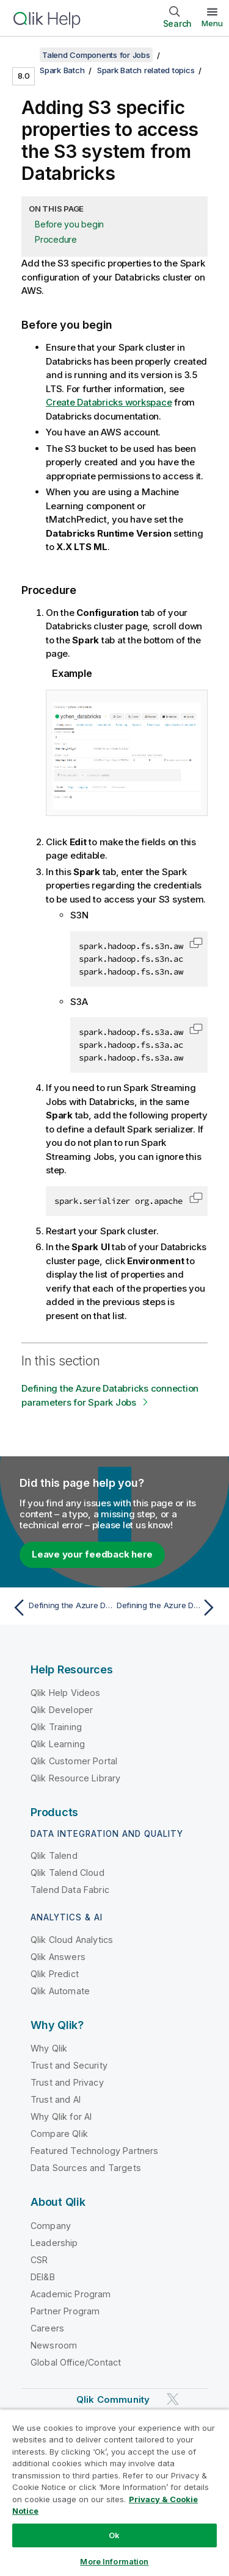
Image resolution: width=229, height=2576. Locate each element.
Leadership (54, 2243)
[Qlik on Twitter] (173, 2398)
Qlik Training (56, 1727)
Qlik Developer (62, 1710)
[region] (114, 2492)
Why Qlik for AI (61, 2116)
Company (51, 2225)
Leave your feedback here (92, 1554)
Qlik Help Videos (66, 1692)
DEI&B (43, 2277)
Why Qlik (49, 2048)
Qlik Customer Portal (74, 1761)
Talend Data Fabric (70, 1889)
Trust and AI (56, 2099)
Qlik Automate (60, 1991)
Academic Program (71, 2294)
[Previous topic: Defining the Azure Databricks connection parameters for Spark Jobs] (60, 1607)
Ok (114, 2535)
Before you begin (69, 224)
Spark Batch (62, 70)
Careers (47, 2328)
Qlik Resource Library (75, 1778)
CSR (39, 2260)
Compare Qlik (59, 2133)
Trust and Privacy (67, 2082)
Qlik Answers (58, 1957)
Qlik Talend (54, 1855)
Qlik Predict (55, 1974)
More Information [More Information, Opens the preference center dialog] (114, 2561)
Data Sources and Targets (86, 2168)
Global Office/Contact (76, 2362)
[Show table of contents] (24, 54)
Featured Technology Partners (94, 2150)
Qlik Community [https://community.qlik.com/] (113, 2399)
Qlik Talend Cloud (67, 1872)
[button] (196, 943)
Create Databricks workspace (109, 402)
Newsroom (54, 2345)
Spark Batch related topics (146, 70)
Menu (212, 23)
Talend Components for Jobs (96, 55)
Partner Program (65, 2311)
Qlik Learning (58, 1744)
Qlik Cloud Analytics (72, 1939)
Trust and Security (69, 2065)
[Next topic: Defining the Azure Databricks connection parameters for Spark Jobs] (168, 1607)
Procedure (56, 239)
